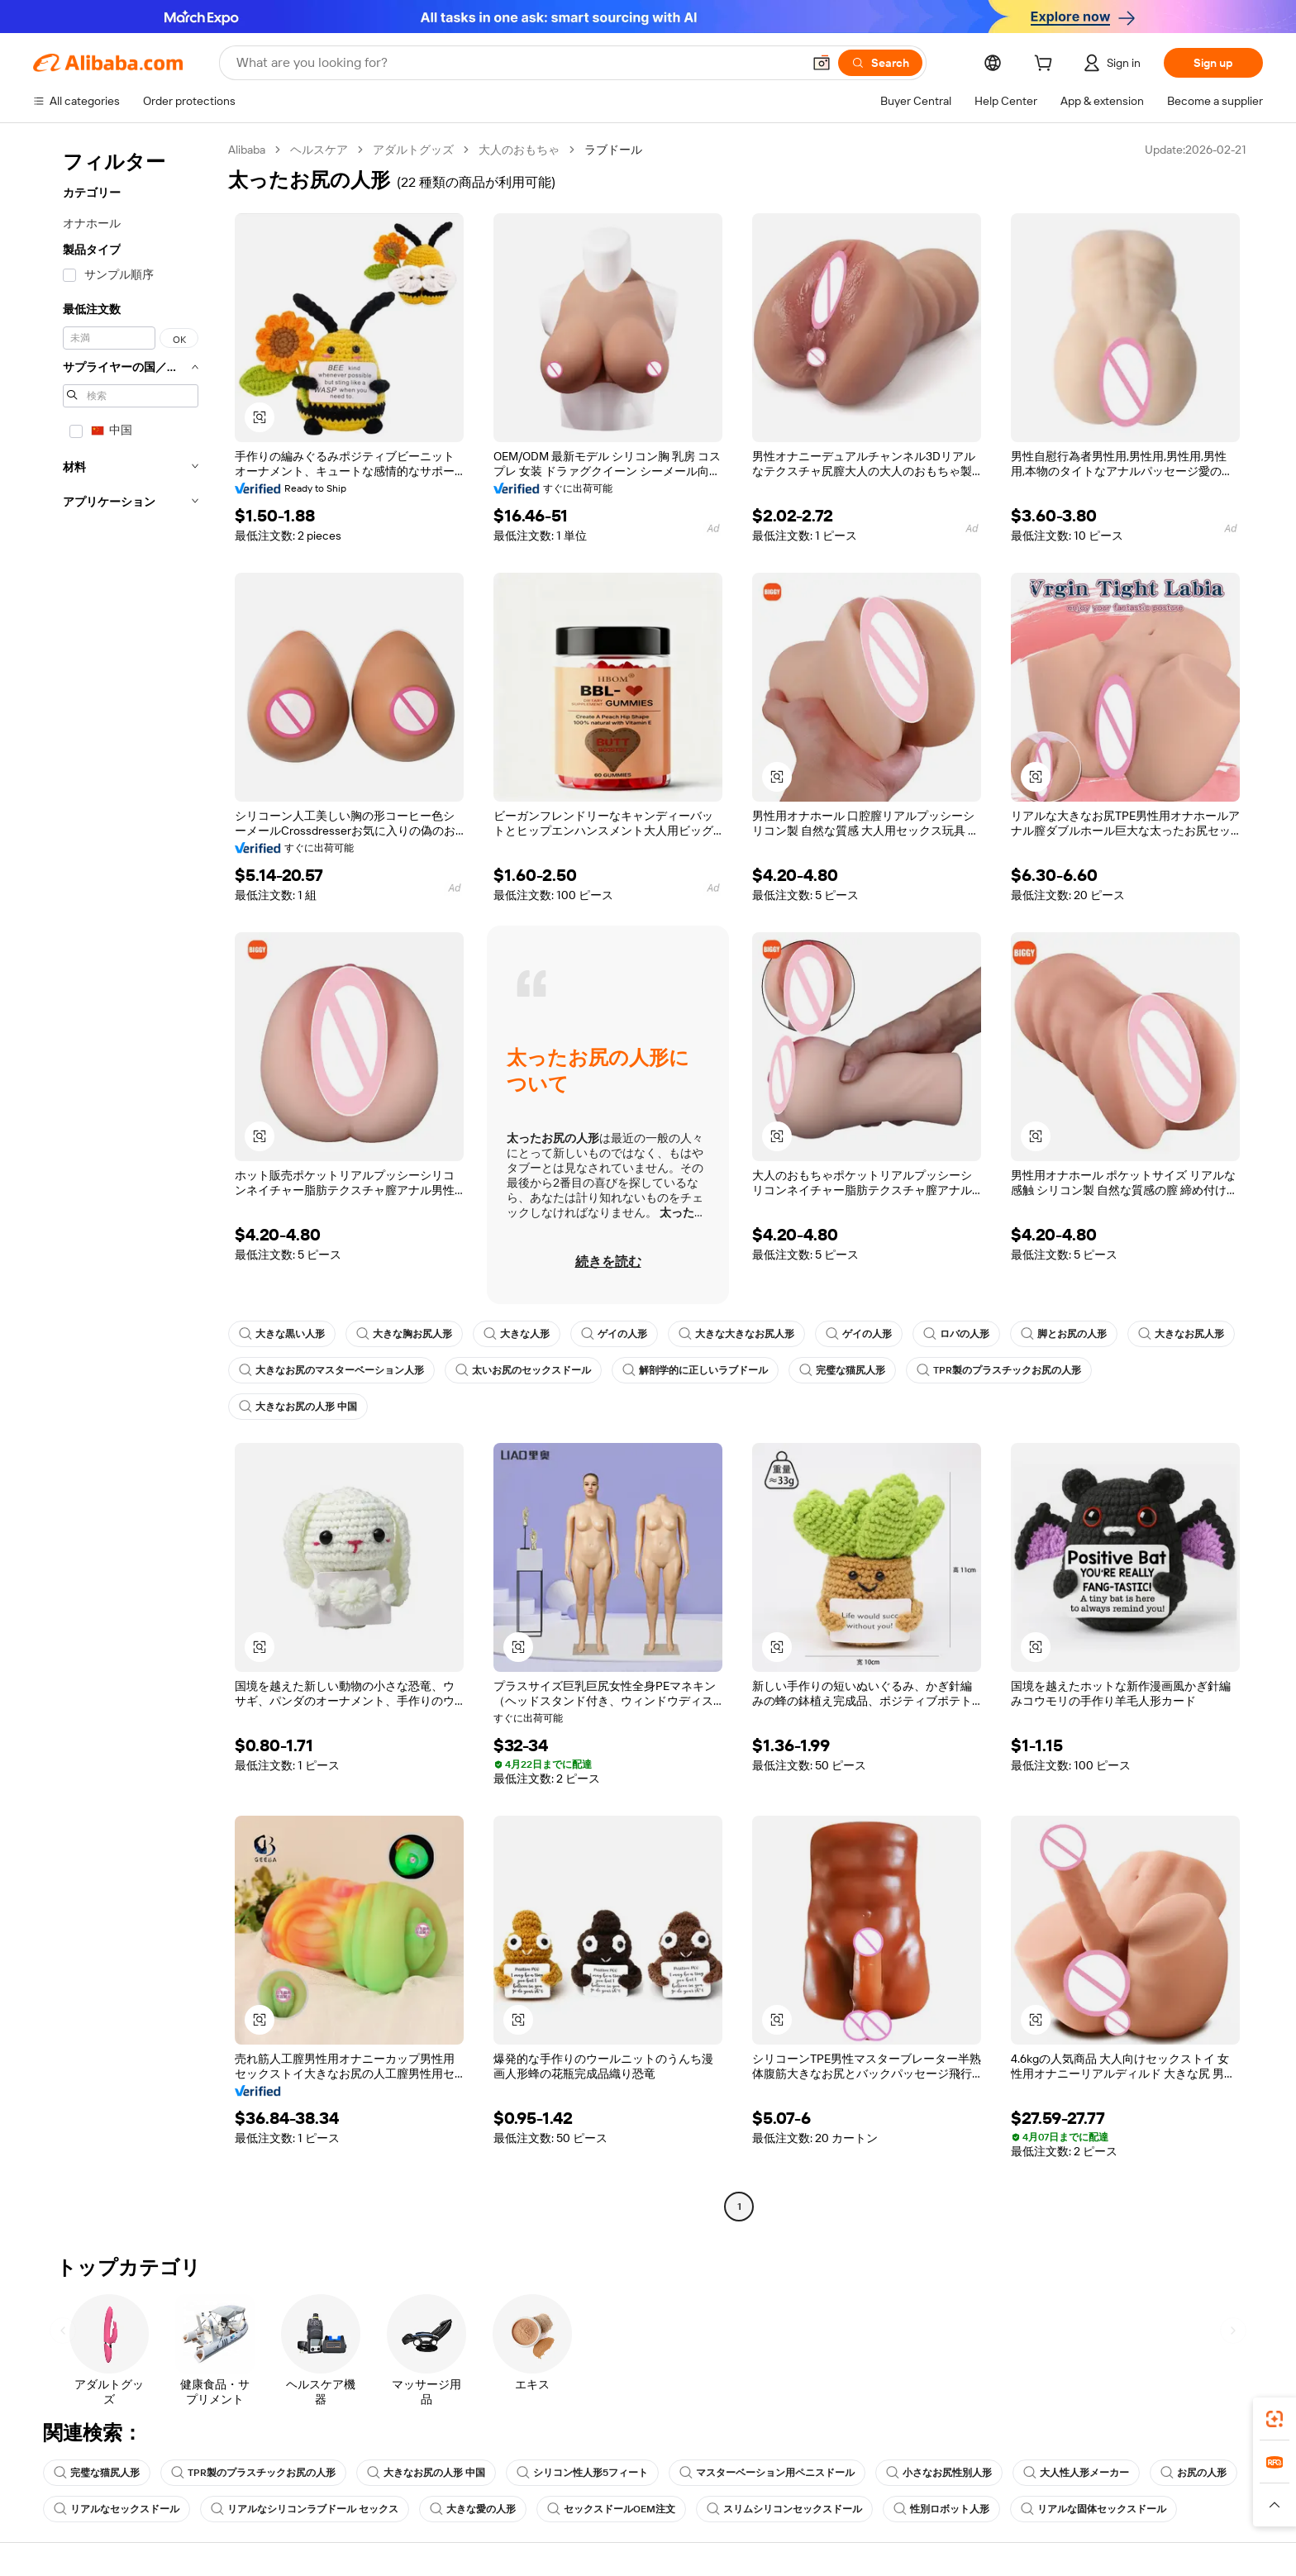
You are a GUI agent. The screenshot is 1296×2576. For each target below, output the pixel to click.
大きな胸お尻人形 (404, 1333)
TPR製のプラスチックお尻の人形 (999, 1370)
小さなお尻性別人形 (939, 2472)
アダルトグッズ (413, 149)
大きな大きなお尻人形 (736, 1333)
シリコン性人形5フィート (582, 2472)
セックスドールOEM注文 (611, 2509)
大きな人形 (517, 1333)
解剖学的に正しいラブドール (695, 1370)
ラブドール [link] (613, 149)
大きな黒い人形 (282, 1333)
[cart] (1046, 65)
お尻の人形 (1193, 2472)
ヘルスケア (319, 149)
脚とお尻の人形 (1064, 1333)
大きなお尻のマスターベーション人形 (331, 1370)
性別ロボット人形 (941, 2509)
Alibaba (246, 149)
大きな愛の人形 (473, 2509)
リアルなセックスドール (116, 2509)
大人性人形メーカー (1076, 2472)
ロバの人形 (956, 1333)
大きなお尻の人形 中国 (298, 1406)
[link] (1274, 2418)
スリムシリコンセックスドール (784, 2509)
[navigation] (125, 1180)
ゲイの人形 (614, 1333)
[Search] (880, 63)
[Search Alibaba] (517, 63)
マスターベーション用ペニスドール (767, 2472)
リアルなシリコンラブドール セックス (304, 2509)
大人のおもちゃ (519, 149)
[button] (821, 63)
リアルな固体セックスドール (1093, 2509)
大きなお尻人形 (1181, 1333)
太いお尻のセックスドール (523, 1370)
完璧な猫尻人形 (842, 1370)
